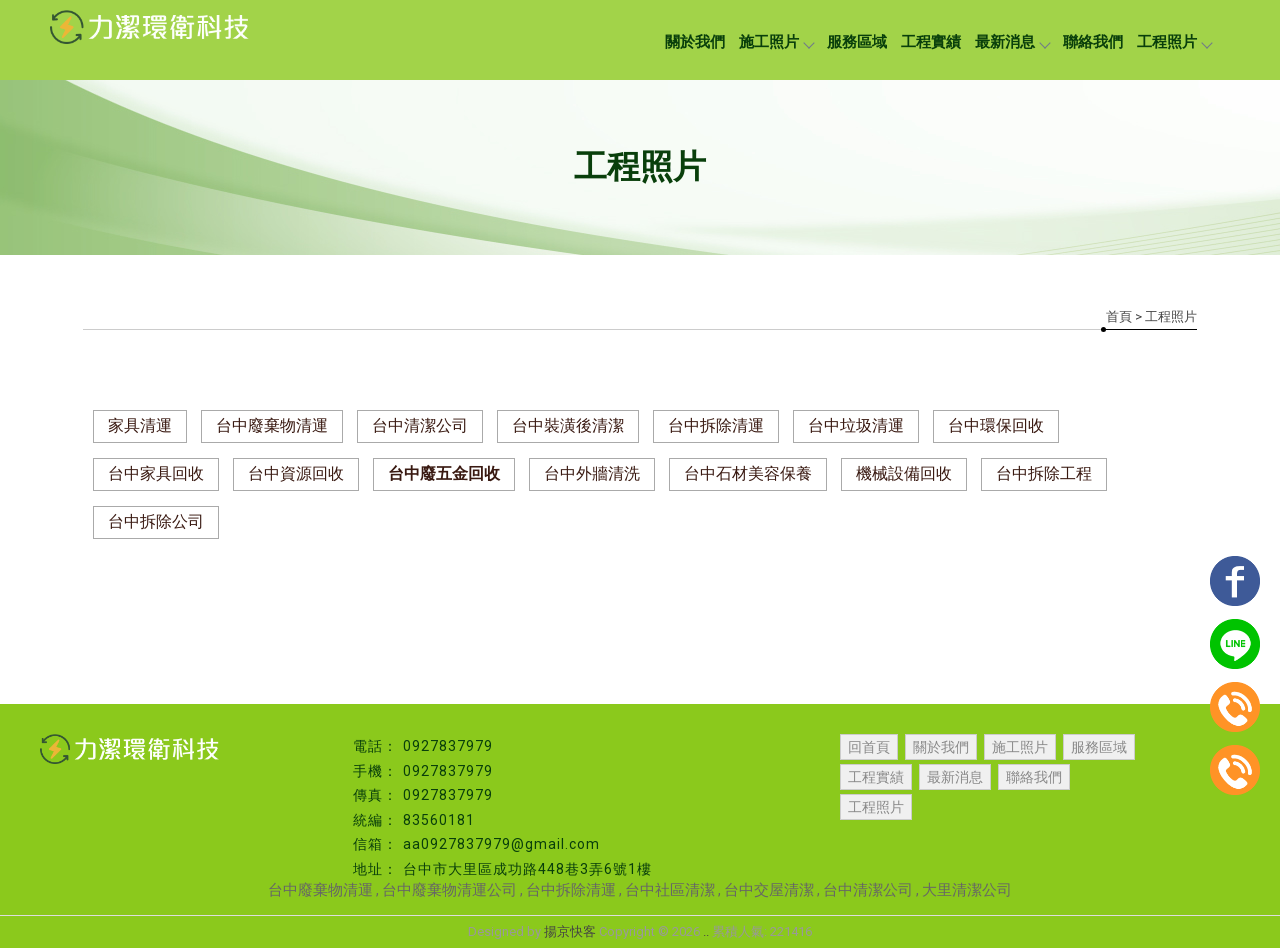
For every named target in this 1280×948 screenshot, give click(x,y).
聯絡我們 (1093, 42)
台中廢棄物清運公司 (449, 890)
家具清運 (140, 425)
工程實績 (931, 42)
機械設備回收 (904, 473)
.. (706, 931)
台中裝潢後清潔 (568, 425)
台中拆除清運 (716, 425)
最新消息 (1012, 42)
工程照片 (1174, 42)
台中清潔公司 (420, 425)
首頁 (1119, 316)
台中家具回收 (156, 473)
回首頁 (869, 747)
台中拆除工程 (1044, 473)
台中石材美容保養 (748, 473)
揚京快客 (570, 931)
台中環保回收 (996, 425)
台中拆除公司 (156, 521)
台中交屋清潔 (769, 890)
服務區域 (857, 42)
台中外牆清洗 (592, 473)
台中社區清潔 (670, 890)
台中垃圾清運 (856, 425)
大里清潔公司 (967, 890)
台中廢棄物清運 (272, 425)
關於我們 (695, 42)
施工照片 (776, 42)
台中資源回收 (296, 473)
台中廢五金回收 (444, 473)
